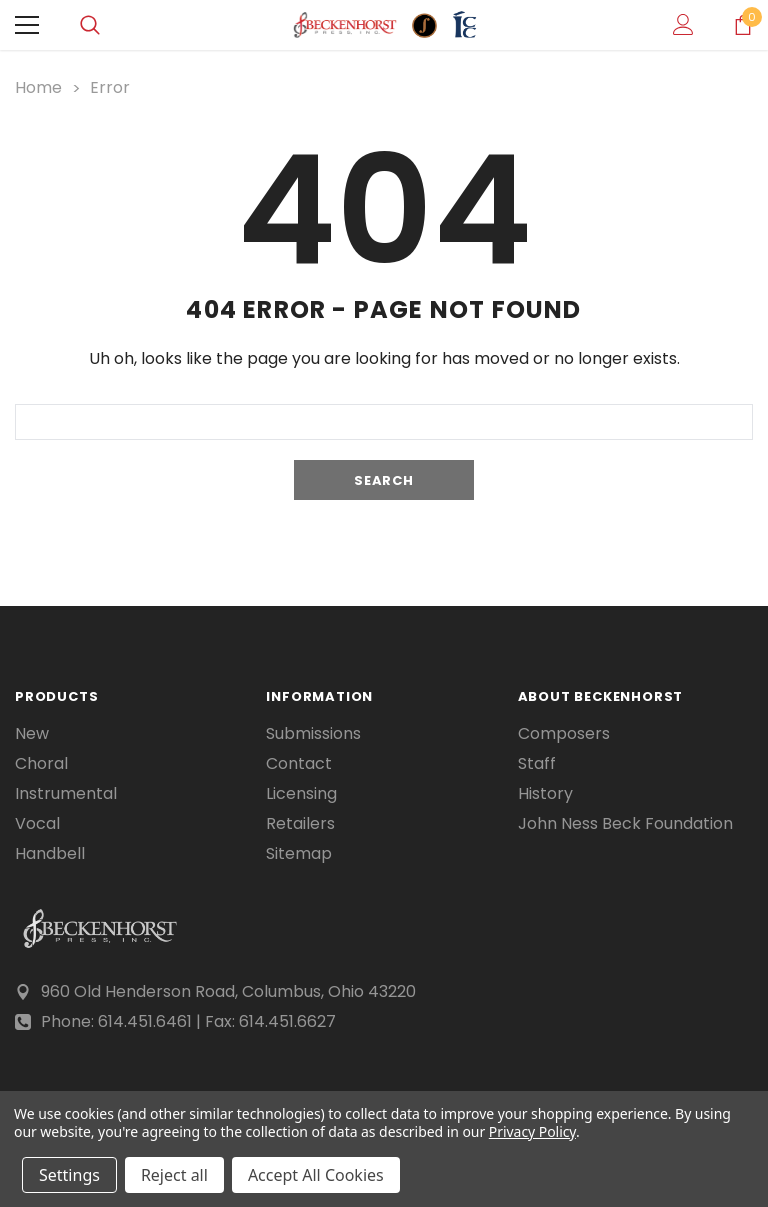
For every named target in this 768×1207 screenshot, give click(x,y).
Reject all (174, 1175)
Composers (564, 734)
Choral (41, 764)
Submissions (313, 734)
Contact (299, 764)
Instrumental (66, 794)
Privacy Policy (532, 1131)
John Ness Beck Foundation (625, 824)
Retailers (300, 824)
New (32, 734)
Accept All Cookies (316, 1175)
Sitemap (299, 854)
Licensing (301, 794)
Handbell (50, 854)
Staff (537, 764)
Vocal (37, 824)
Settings (69, 1175)
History (545, 794)
